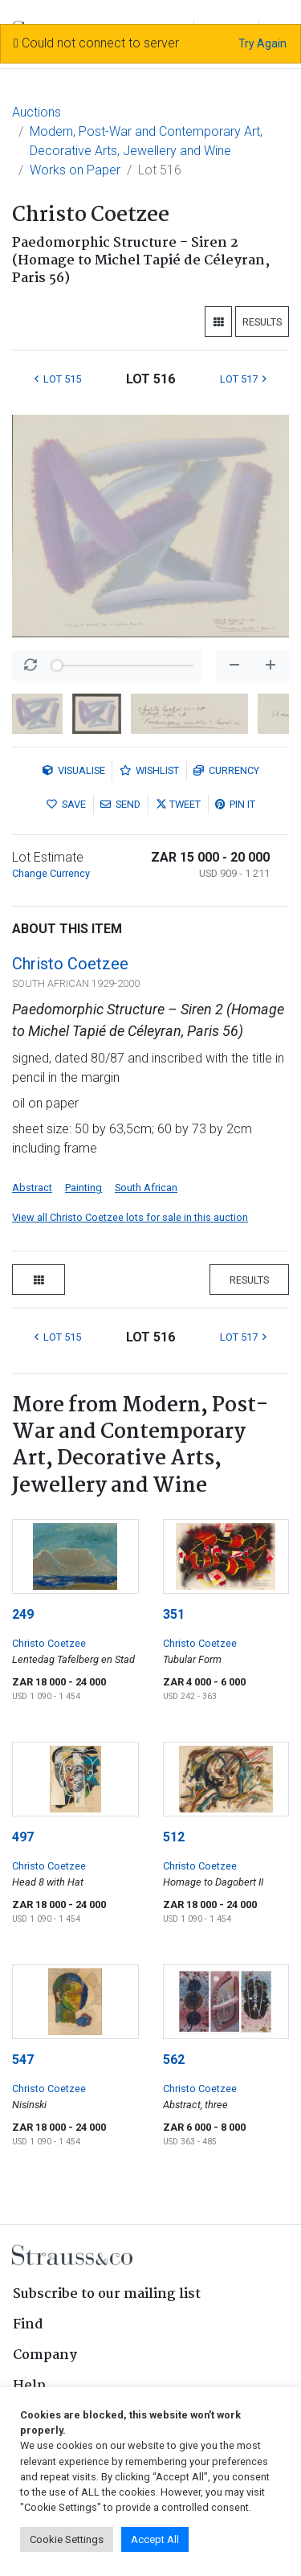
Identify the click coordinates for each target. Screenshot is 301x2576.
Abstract (32, 1188)
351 (174, 1614)
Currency (226, 770)
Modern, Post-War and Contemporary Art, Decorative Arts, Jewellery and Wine (146, 141)
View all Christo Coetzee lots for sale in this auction (130, 1217)
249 (23, 1614)
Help (29, 2386)
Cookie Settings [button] (67, 2539)
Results (262, 322)
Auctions (36, 112)
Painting (83, 1188)
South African (146, 1188)
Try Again (262, 43)
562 (174, 2059)
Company (45, 2355)
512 (174, 1837)
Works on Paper (75, 170)
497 (23, 1837)
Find (28, 2325)
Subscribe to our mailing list (107, 2294)
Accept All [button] (155, 2539)
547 (23, 2059)
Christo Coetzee (70, 963)
